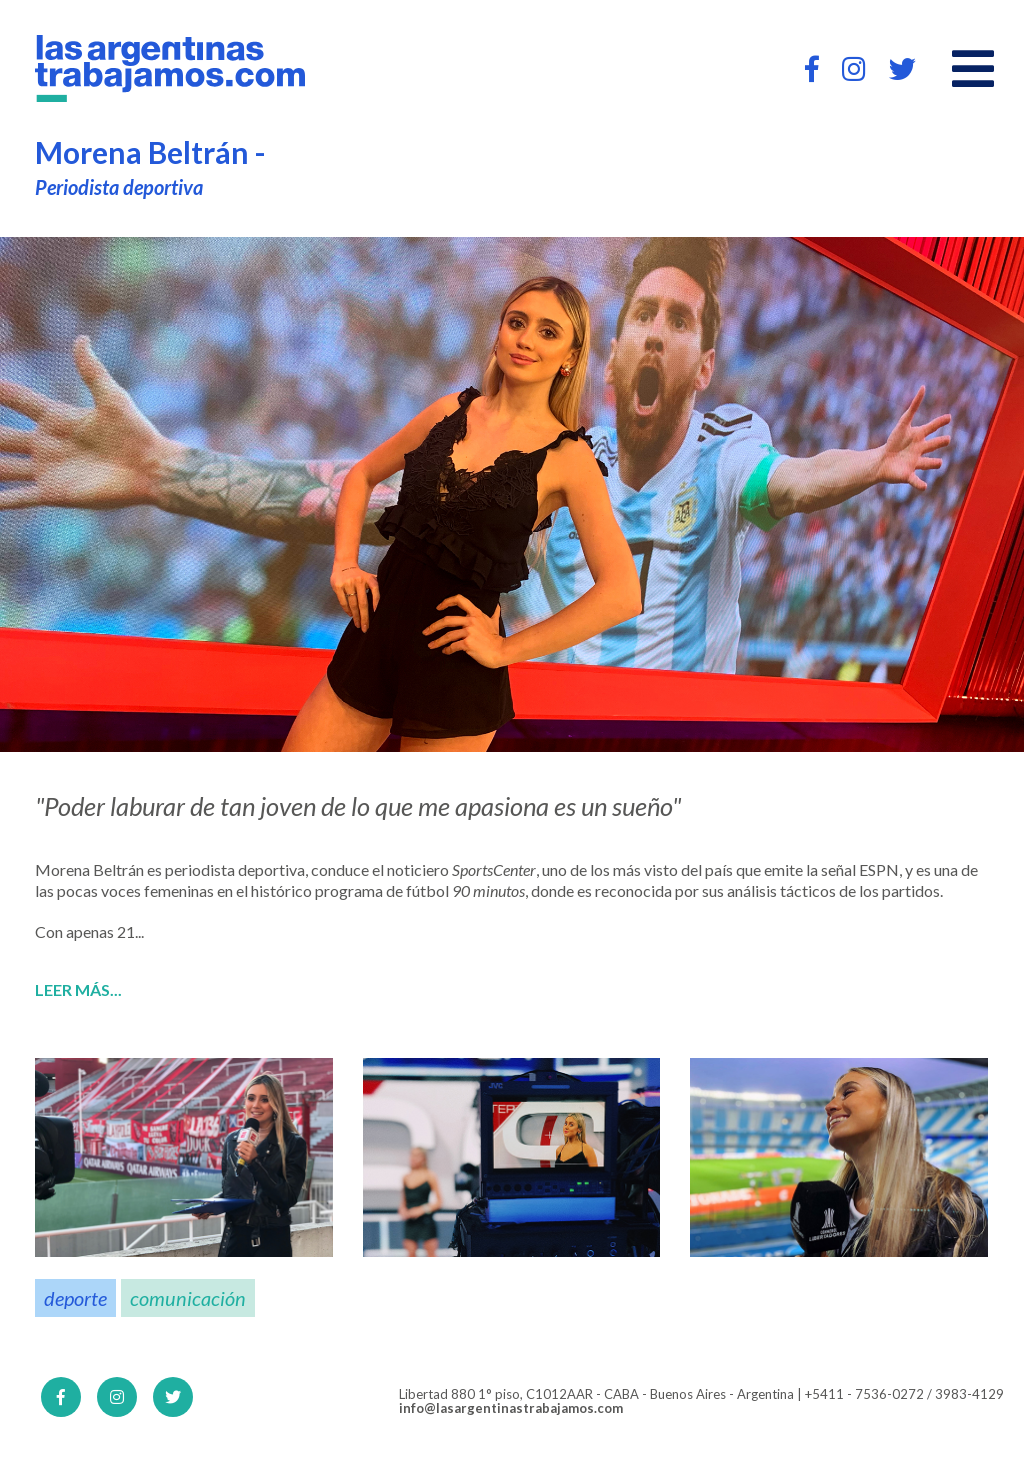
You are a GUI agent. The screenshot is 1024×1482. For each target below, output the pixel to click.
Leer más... (78, 990)
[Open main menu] (973, 69)
